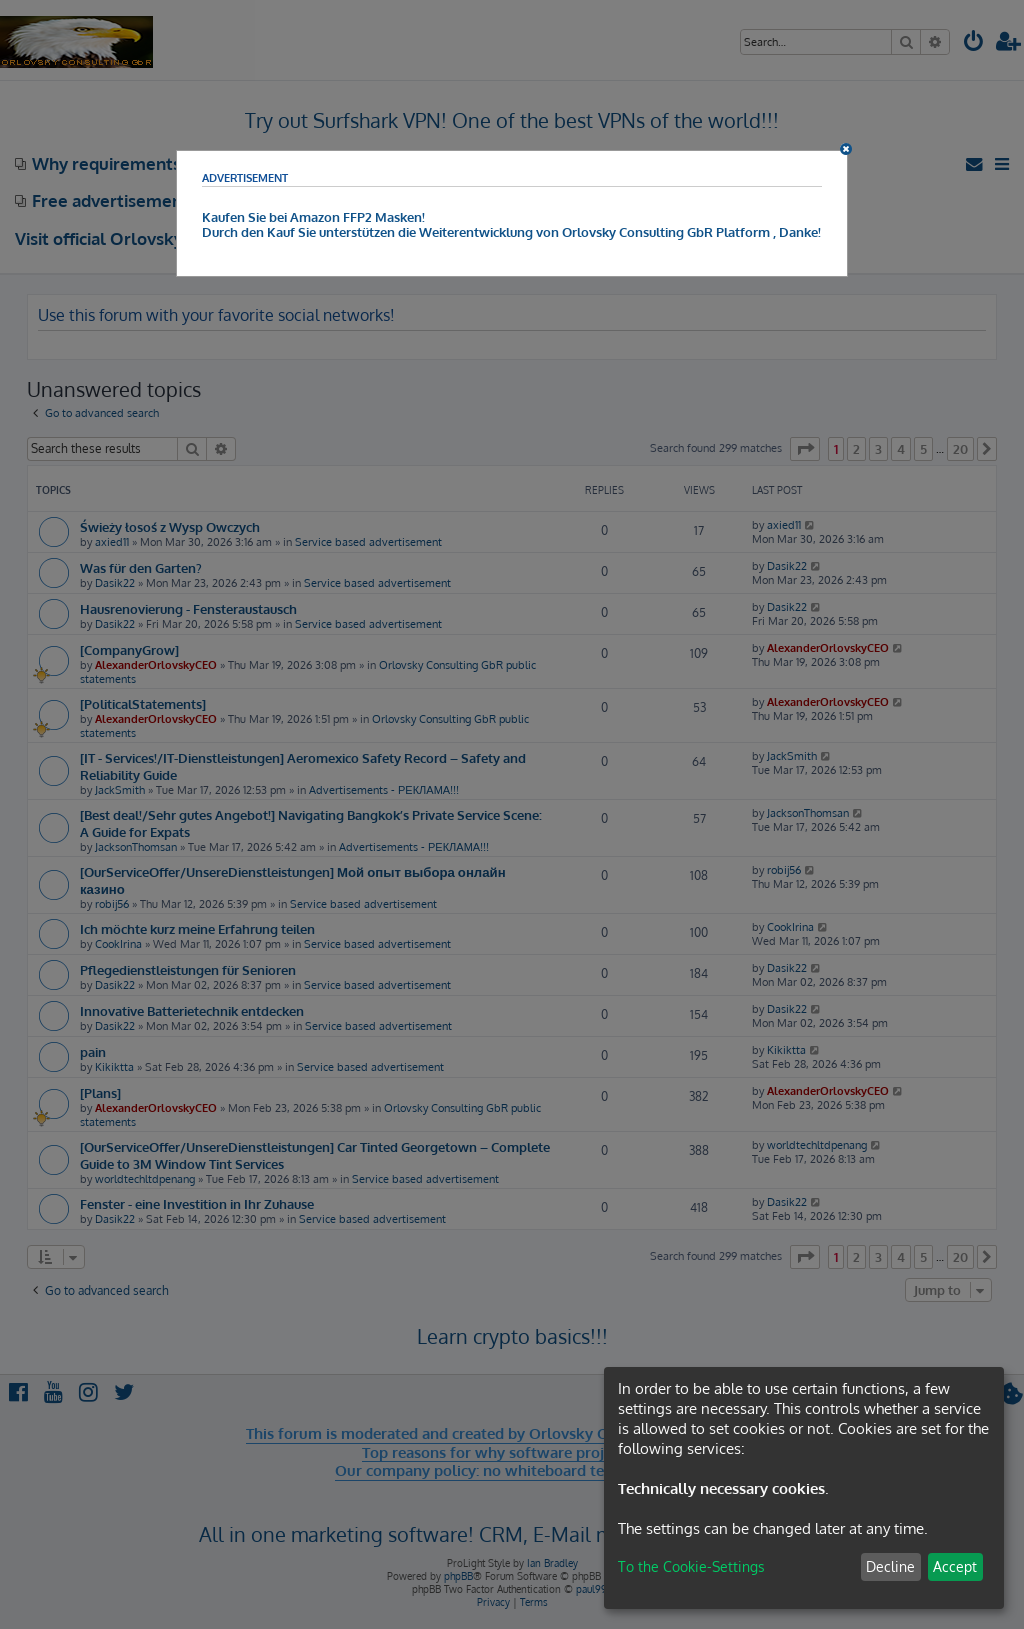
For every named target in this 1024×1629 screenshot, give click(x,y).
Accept (955, 1566)
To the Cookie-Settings (691, 1566)
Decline (890, 1566)
